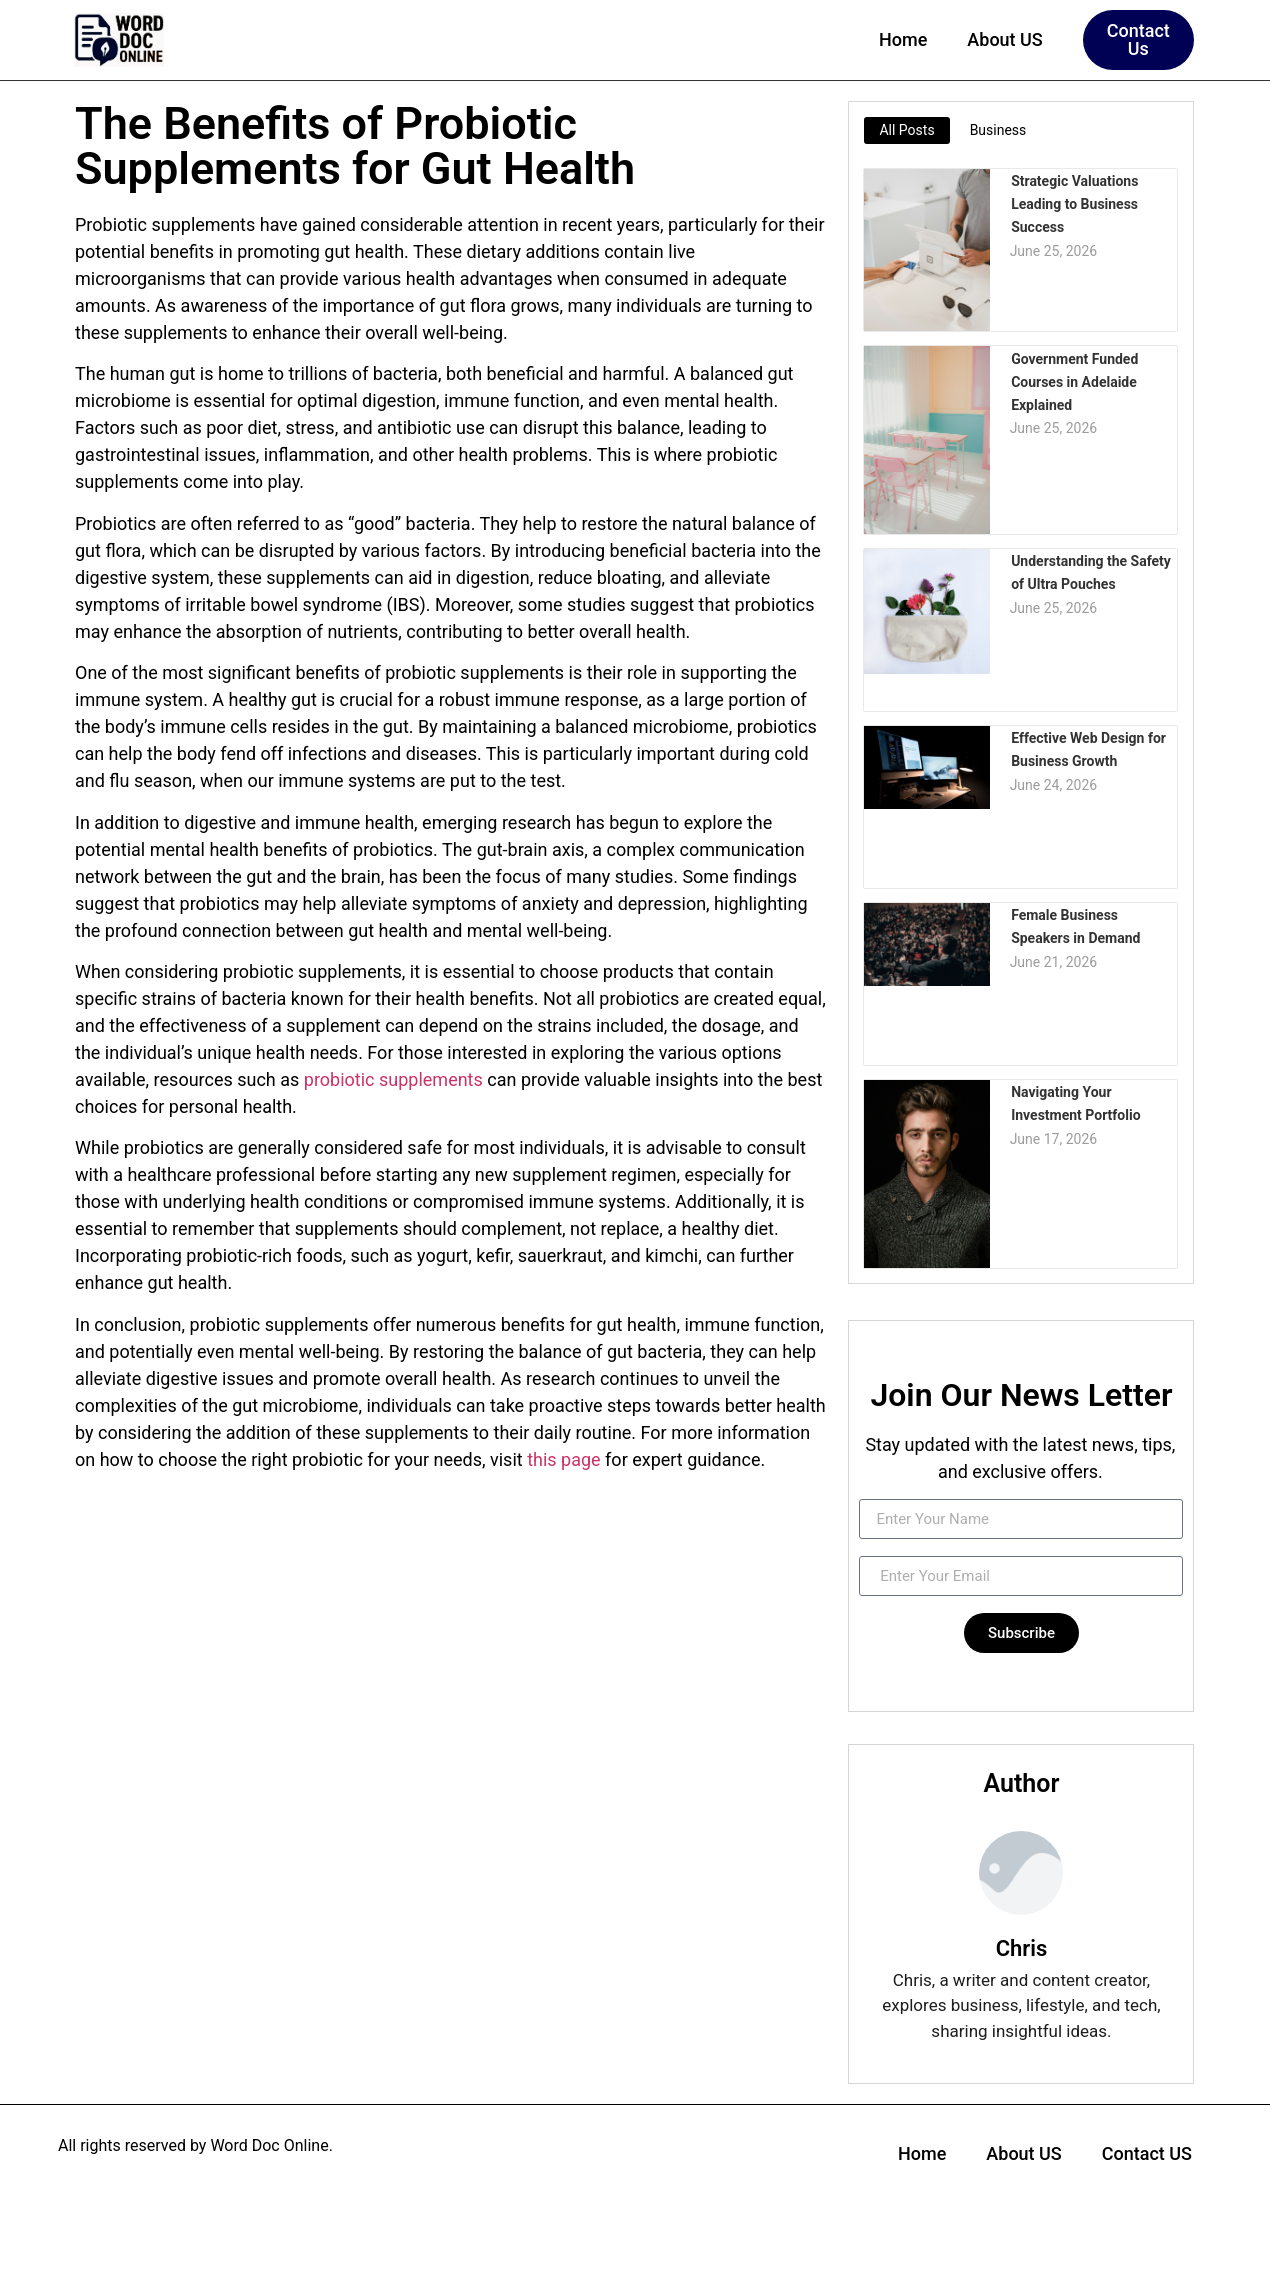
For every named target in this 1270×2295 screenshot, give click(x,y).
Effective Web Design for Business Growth (1087, 748)
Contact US (1147, 2153)
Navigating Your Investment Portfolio (1074, 1102)
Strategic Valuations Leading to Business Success (1073, 203)
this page (564, 1459)
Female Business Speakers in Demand (1074, 925)
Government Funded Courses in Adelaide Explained (1073, 380)
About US (1004, 39)
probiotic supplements (393, 1079)
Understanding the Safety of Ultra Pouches (1090, 571)
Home (903, 39)
